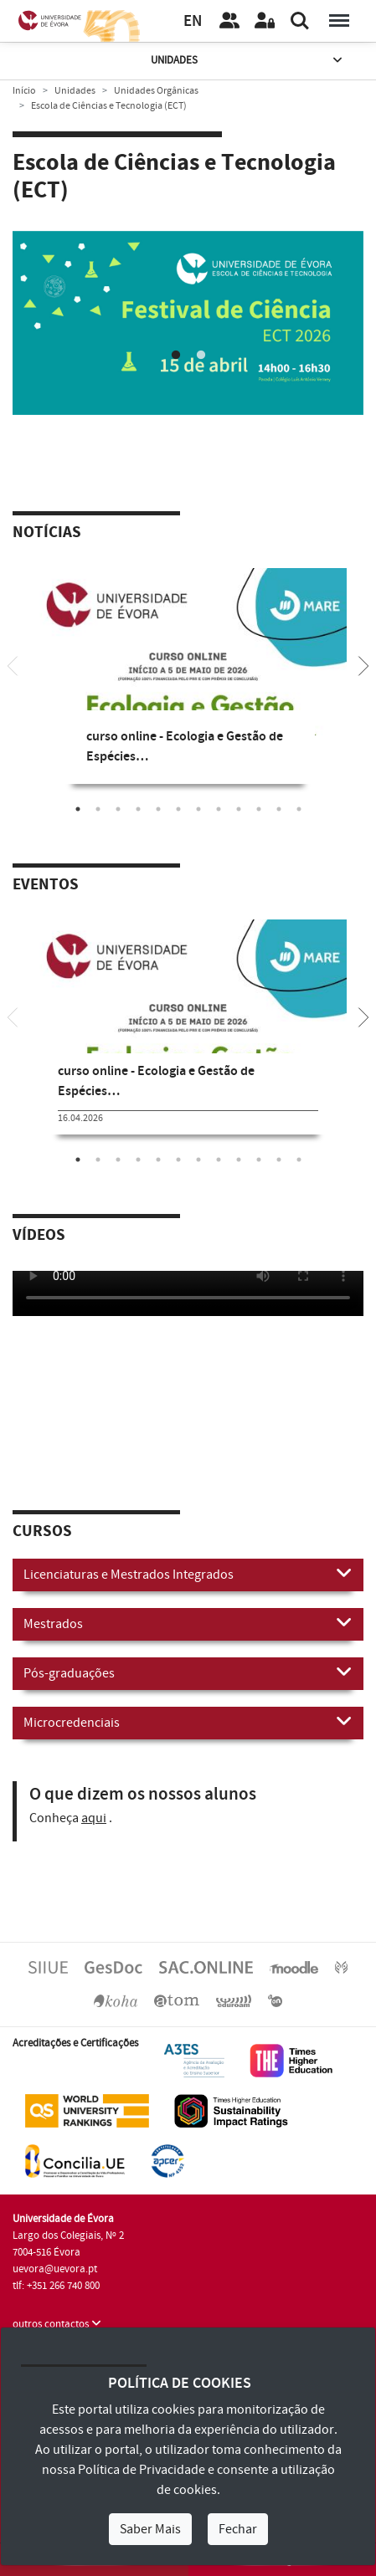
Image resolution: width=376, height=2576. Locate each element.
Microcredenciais (188, 1722)
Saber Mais (150, 2529)
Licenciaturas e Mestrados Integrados (188, 1574)
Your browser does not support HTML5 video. (188, 1293)
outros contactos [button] (57, 2324)
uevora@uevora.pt (55, 2268)
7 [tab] (198, 809)
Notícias (47, 533)
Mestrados (188, 1623)
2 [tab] (201, 355)
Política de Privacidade (141, 2469)
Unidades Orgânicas (156, 91)
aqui (93, 1818)
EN (192, 21)
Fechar (238, 2529)
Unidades (248, 61)
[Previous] (12, 664)
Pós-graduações (188, 1672)
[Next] (363, 664)
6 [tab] (178, 809)
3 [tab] (118, 809)
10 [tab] (258, 809)
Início (24, 91)
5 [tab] (158, 809)
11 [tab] (278, 809)
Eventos (46, 885)
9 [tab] (238, 809)
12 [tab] (299, 809)
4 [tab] (138, 809)
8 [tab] (218, 809)
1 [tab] (175, 355)
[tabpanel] (188, 323)
